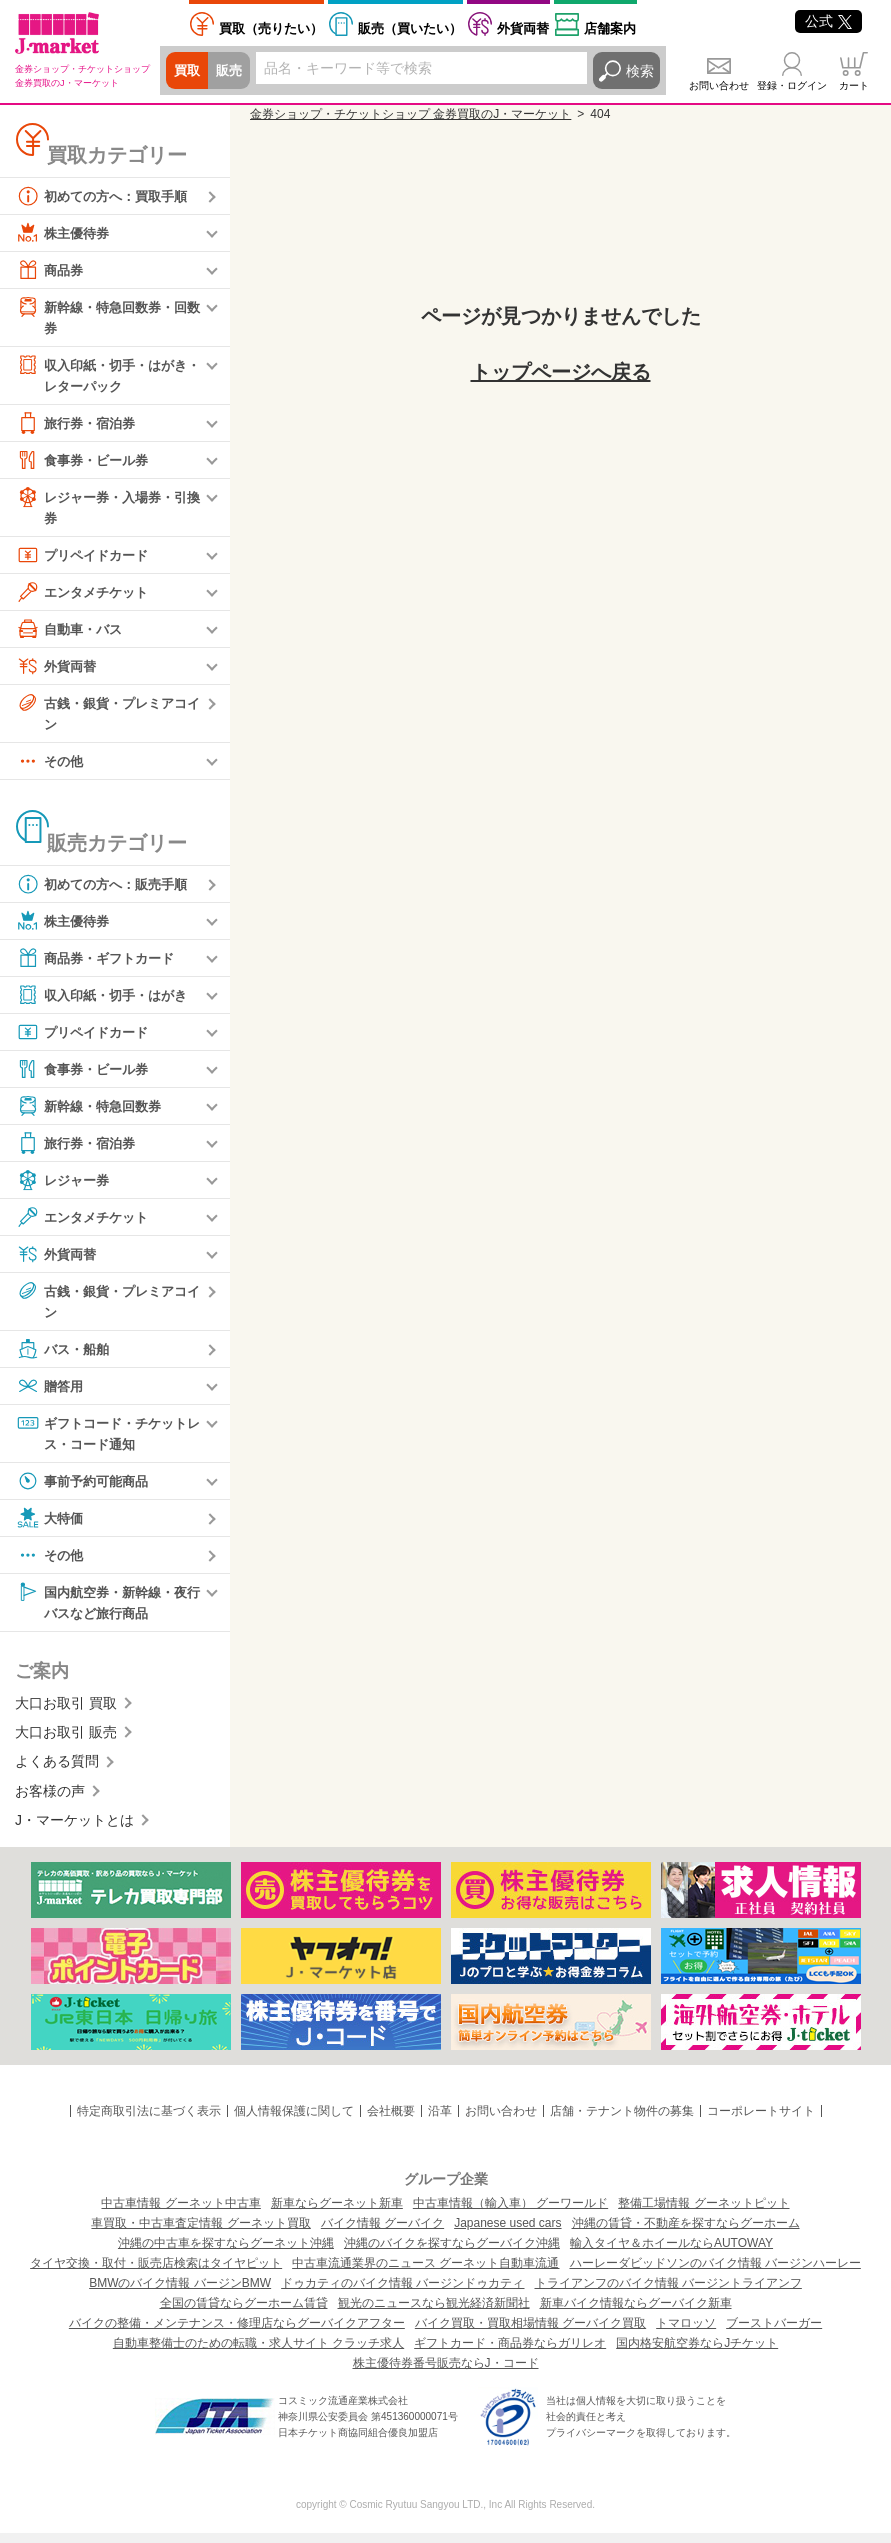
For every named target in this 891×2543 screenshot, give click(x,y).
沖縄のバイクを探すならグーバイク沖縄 (452, 2253)
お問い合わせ (719, 85)
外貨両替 (523, 28)
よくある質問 (57, 1772)
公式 (828, 21)
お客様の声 (50, 1801)
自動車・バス (72, 633)
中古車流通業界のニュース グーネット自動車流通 (425, 2273)
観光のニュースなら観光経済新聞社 (434, 2313)
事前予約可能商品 (86, 1489)
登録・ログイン (792, 85)
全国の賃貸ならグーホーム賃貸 (244, 2313)
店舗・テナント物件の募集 (622, 2121)
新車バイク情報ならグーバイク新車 (636, 2313)
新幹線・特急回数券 (93, 1112)
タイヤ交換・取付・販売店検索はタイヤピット (156, 2273)
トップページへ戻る (561, 372)
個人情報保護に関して (294, 2121)
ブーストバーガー (774, 2333)
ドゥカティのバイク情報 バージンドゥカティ (402, 2293)
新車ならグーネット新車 (337, 2213)
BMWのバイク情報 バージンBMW (180, 2293)
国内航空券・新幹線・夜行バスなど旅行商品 (107, 1609)
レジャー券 (65, 1186)
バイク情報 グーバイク (382, 2233)
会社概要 (391, 2121)
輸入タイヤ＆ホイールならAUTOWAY (671, 2253)
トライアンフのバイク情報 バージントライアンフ (668, 2293)
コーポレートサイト (761, 2121)
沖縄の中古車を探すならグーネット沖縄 (226, 2253)
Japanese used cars (507, 2233)
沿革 (440, 2121)
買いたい (410, 28)
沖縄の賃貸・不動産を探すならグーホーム (686, 2233)
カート (854, 85)
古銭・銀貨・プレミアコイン (107, 716)
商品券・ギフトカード (100, 964)
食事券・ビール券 (86, 463)
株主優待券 (65, 233)
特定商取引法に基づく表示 (149, 2121)
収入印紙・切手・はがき (107, 1001)
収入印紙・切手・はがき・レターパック (100, 375)
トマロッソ (686, 2333)
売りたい (271, 28)
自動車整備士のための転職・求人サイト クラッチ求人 (258, 2353)
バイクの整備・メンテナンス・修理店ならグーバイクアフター (237, 2333)
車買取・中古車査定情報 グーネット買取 (200, 2233)
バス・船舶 (65, 1356)
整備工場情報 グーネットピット (703, 2213)
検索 (640, 71)
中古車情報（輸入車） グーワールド (510, 2213)
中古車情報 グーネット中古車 (180, 2213)
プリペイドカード (86, 559)
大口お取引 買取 (66, 1713)
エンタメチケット (86, 596)
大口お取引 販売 (66, 1742)
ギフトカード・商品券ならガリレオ (510, 2353)
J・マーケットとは (74, 1830)
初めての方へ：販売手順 (107, 890)
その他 (51, 767)
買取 (188, 71)
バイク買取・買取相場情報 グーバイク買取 (530, 2333)
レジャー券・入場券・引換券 (107, 509)
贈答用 (51, 1393)
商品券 (51, 270)
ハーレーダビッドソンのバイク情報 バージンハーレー (715, 2273)
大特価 (51, 1526)
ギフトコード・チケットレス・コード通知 (107, 1439)
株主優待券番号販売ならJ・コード (446, 2373)
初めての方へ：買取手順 (107, 196)
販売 (232, 71)
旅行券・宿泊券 (79, 426)
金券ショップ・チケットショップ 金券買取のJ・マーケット (410, 114)
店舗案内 (610, 28)
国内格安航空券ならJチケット (697, 2353)
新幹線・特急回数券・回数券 (107, 316)
